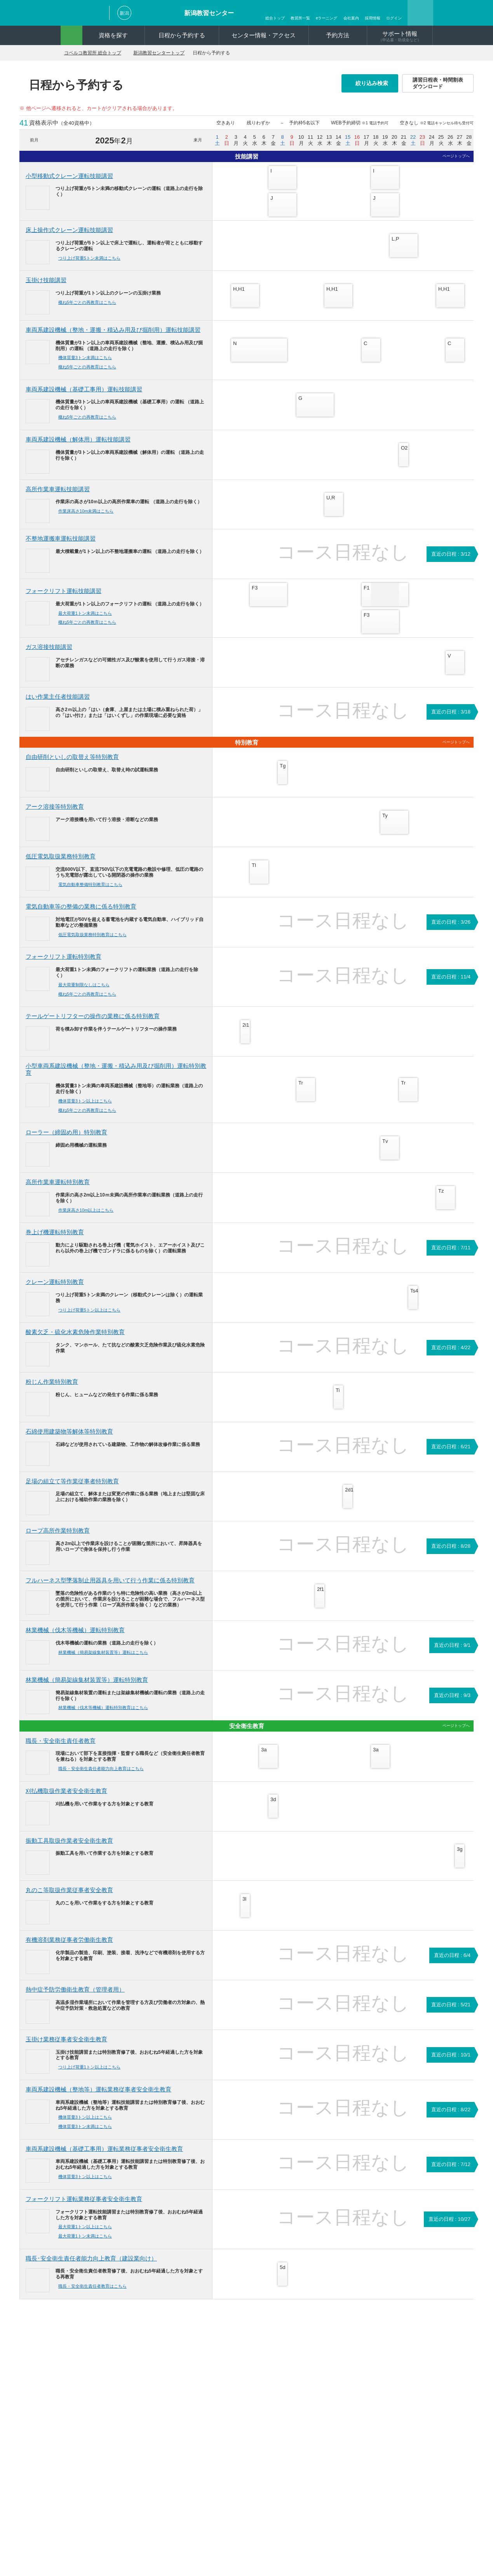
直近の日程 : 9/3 (452, 1703)
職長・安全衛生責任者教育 (61, 1748)
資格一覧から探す (92, 2383)
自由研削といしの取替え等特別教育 (72, 764)
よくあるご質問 (163, 2466)
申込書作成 (243, 2458)
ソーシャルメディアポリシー (277, 2535)
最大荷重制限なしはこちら (86, 992)
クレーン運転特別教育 (55, 1289)
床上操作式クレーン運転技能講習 (69, 230)
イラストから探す (92, 2393)
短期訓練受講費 (168, 2439)
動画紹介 (240, 2430)
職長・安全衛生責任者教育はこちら (95, 2294)
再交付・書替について (171, 2393)
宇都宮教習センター (339, 2402)
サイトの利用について (349, 2535)
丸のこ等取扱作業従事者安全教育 (69, 1897)
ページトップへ (456, 156)
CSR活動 (240, 2482)
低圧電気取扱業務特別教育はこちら (95, 942)
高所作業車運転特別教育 (58, 1189)
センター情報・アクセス (264, 35)
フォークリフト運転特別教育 (63, 964)
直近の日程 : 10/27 (449, 2227)
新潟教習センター (209, 13)
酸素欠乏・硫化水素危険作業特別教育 (75, 1339)
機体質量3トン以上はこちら (88, 1108)
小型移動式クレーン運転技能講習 (69, 176)
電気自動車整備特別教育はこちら (93, 891)
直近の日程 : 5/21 (450, 2012)
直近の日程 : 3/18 (450, 719)
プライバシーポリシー (204, 2535)
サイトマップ (209, 2545)
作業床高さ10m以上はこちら (89, 1217)
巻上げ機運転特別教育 (55, 1240)
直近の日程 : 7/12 (450, 2172)
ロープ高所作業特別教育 (58, 1538)
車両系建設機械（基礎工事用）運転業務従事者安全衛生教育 (104, 2156)
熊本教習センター (396, 2447)
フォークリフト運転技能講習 (63, 598)
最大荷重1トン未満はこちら (88, 620)
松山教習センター (396, 2429)
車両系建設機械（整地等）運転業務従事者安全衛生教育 (98, 2097)
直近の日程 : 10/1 (450, 2062)
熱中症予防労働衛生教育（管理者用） (75, 1997)
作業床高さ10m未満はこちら (89, 518)
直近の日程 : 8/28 (450, 1553)
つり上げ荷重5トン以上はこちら (92, 1317)
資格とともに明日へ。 (255, 2421)
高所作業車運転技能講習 (58, 496)
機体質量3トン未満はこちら (88, 365)
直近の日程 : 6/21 (450, 1454)
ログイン (394, 18)
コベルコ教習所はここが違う (263, 2365)
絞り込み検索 (374, 83)
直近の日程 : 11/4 (450, 984)
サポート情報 (399, 36)
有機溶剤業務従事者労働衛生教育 (69, 1947)
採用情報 (372, 18)
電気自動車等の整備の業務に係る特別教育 (81, 914)
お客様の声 (243, 2393)
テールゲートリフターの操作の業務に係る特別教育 (93, 1023)
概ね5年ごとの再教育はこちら (90, 302)
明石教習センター (396, 2374)
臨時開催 (240, 2374)
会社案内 (351, 18)
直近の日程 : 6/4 (452, 1963)
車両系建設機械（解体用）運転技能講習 (78, 446)
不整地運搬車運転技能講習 (61, 545)
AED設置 (156, 2475)
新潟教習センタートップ (170, 53)
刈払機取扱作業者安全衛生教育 (66, 1798)
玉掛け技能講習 (46, 280)
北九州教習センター (399, 2438)
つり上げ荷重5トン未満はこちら (92, 258)
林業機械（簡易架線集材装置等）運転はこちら (106, 1659)
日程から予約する (182, 35)
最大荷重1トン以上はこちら (88, 2234)
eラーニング (327, 18)
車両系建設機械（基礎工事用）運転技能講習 (84, 396)
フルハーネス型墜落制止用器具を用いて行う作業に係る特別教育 (110, 1588)
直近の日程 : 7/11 (450, 1255)
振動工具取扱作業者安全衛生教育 (69, 1848)
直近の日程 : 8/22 (450, 2117)
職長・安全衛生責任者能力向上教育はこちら (103, 1776)
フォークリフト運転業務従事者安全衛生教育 (84, 2206)
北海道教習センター (339, 2374)
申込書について (163, 2383)
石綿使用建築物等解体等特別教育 (69, 1438)
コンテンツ (243, 2402)
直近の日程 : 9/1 (452, 1653)
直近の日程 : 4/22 (450, 1355)
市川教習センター (337, 2411)
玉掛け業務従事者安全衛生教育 (66, 2047)
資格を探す (113, 35)
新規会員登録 (245, 2449)
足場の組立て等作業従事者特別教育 (72, 1488)
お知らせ (240, 2383)
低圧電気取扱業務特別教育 (61, 864)
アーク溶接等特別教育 (55, 814)
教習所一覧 (300, 18)
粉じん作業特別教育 (52, 1389)
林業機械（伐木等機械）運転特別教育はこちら (106, 1715)
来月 (197, 140)
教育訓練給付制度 (171, 2420)
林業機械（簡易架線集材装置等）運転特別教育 (87, 1687)
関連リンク (250, 2545)
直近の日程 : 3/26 (450, 930)
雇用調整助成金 (168, 2430)
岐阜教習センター (337, 2430)
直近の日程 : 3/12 (450, 561)
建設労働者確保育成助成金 (181, 2411)
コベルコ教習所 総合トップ (96, 53)
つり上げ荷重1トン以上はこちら (92, 2074)
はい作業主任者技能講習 (58, 704)
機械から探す (87, 2374)
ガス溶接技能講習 (49, 654)
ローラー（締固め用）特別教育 (66, 1140)
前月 (34, 140)
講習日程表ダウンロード (174, 2485)
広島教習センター (396, 2402)
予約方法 (337, 35)
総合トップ (275, 18)
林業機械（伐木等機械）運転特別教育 (75, 1637)
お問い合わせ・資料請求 (137, 2535)
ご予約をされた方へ (169, 2374)
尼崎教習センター (337, 2439)
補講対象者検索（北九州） (176, 2495)
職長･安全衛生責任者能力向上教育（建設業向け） (91, 2265)
